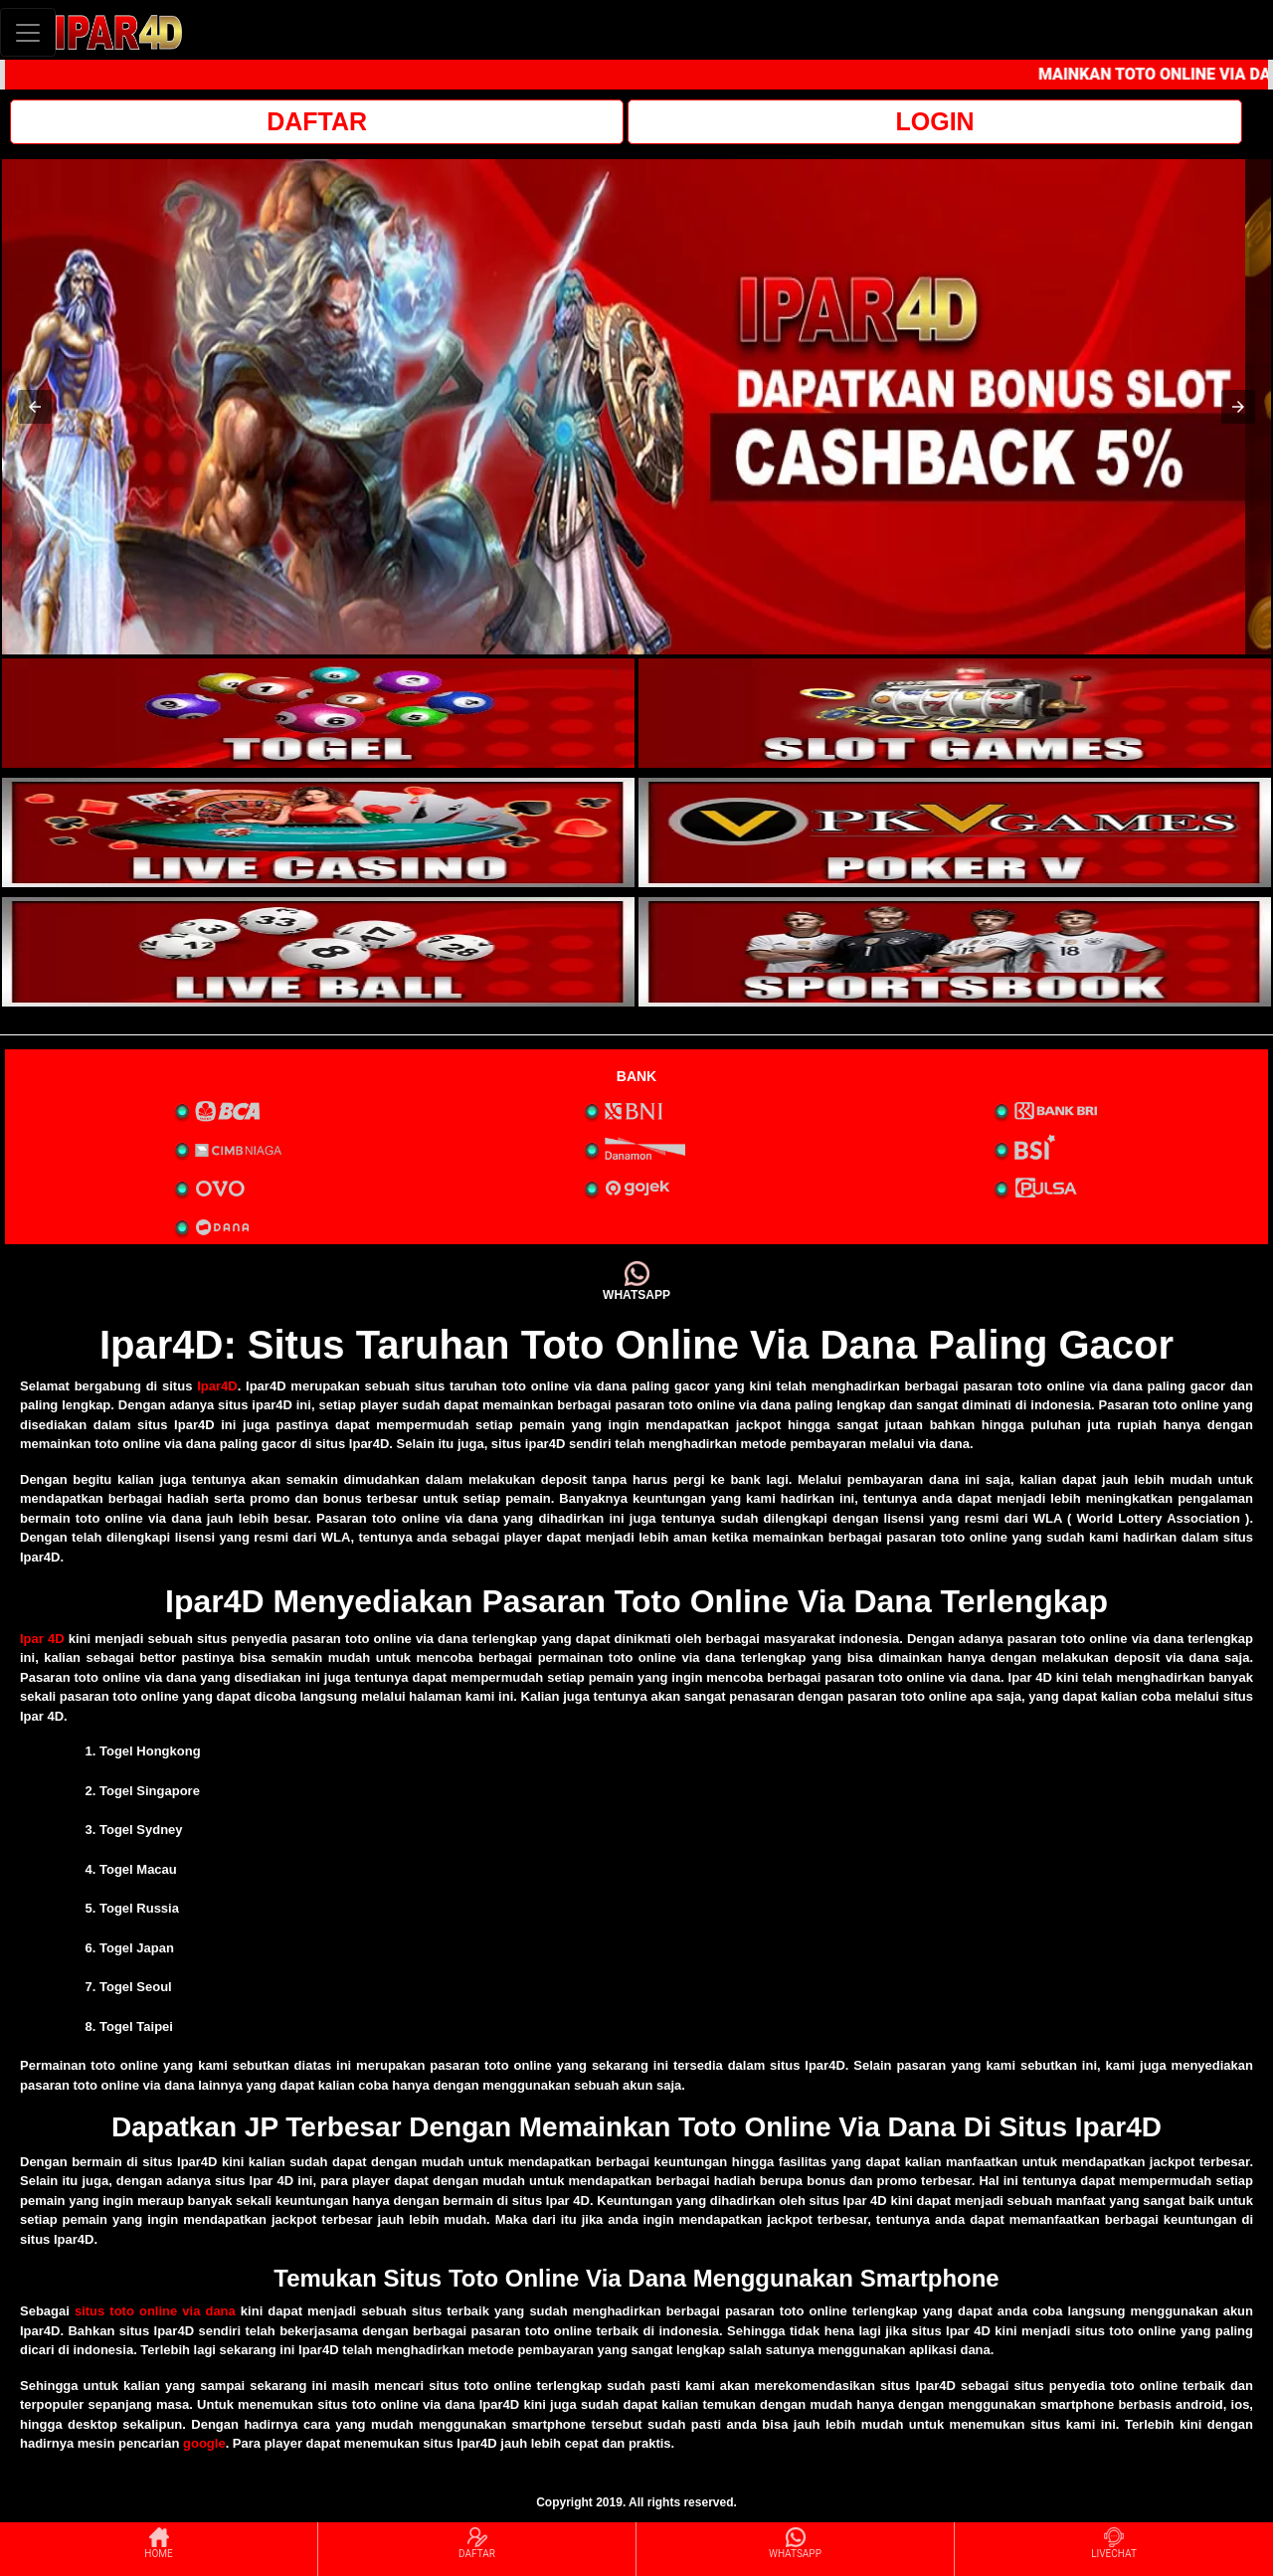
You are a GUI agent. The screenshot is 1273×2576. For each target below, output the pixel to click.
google (204, 2443)
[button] (35, 407)
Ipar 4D (42, 1638)
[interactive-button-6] (954, 952)
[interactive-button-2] (954, 713)
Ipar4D (217, 1386)
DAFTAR (317, 121)
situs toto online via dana (155, 2310)
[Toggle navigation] (28, 32)
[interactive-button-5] (318, 952)
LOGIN (934, 121)
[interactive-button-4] (954, 832)
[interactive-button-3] (318, 832)
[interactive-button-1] (318, 713)
